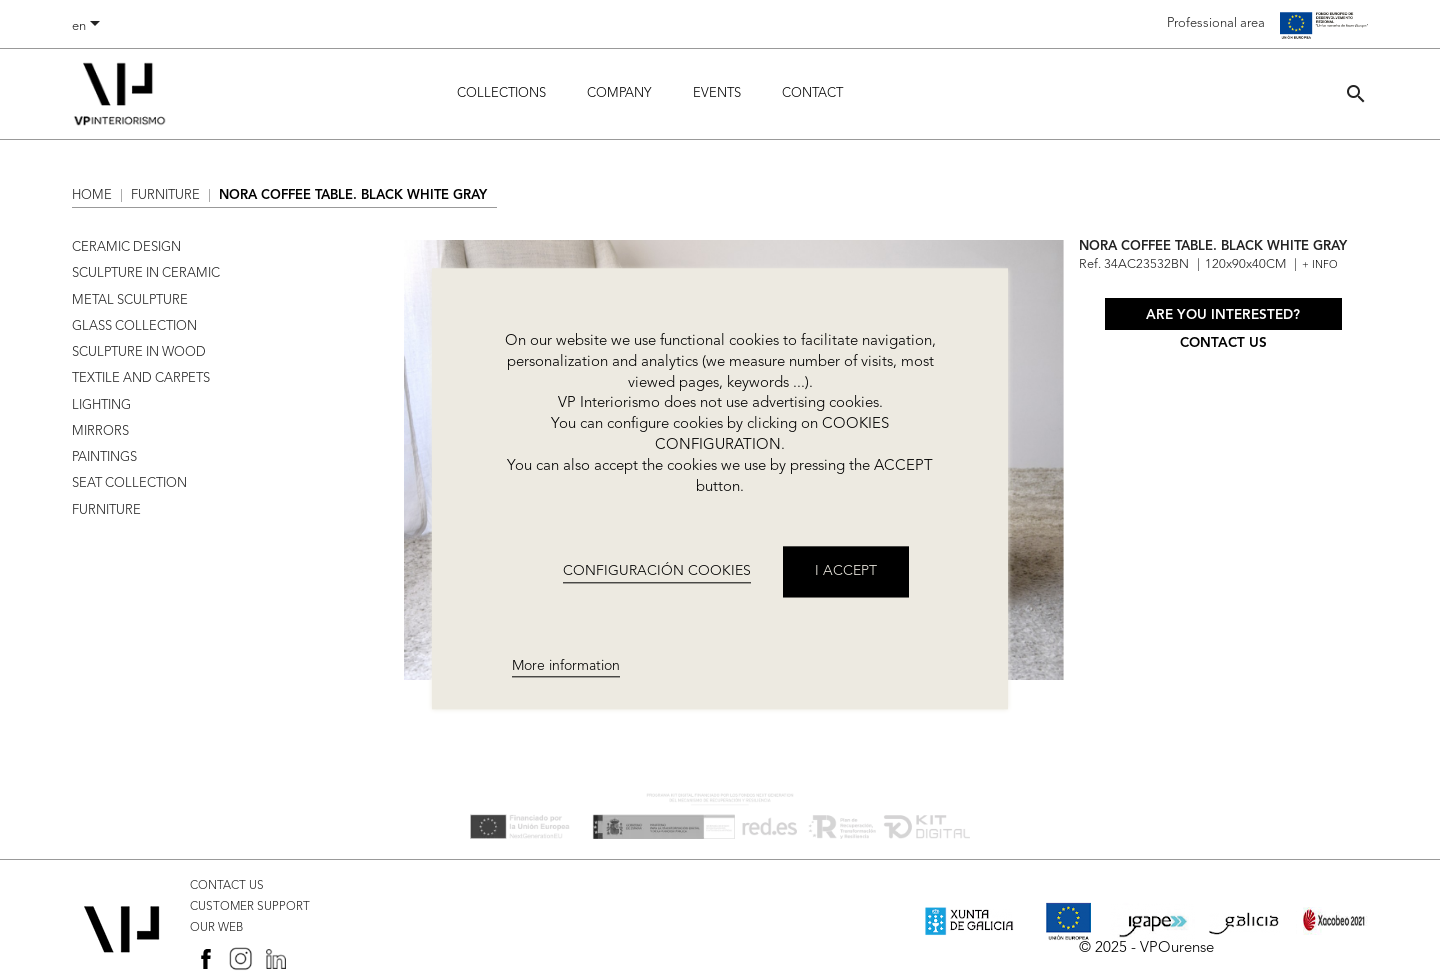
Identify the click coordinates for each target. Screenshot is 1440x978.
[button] (1356, 93)
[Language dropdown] (89, 27)
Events (717, 93)
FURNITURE (106, 510)
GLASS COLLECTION (134, 326)
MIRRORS (100, 431)
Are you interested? (1223, 315)
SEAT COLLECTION (129, 483)
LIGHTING (101, 405)
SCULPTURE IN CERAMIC (146, 273)
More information (566, 666)
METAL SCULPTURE (130, 300)
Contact (812, 93)
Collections (501, 93)
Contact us (1223, 343)
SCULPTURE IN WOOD (139, 352)
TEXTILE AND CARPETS (141, 378)
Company (619, 93)
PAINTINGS (104, 457)
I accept (846, 572)
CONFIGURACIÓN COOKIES (657, 571)
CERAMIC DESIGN (126, 247)
